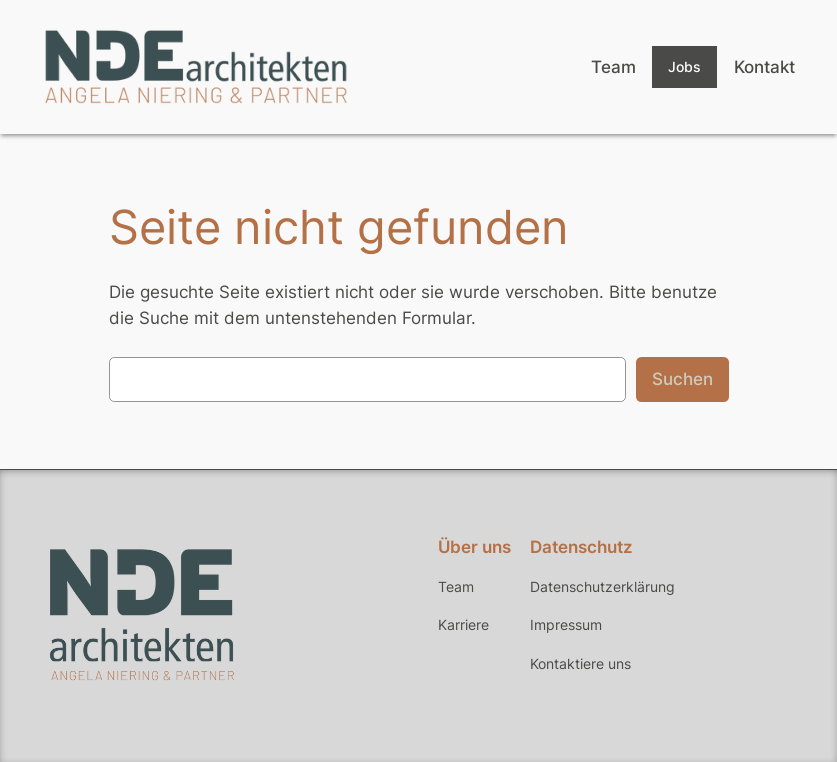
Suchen (682, 379)
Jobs (684, 66)
